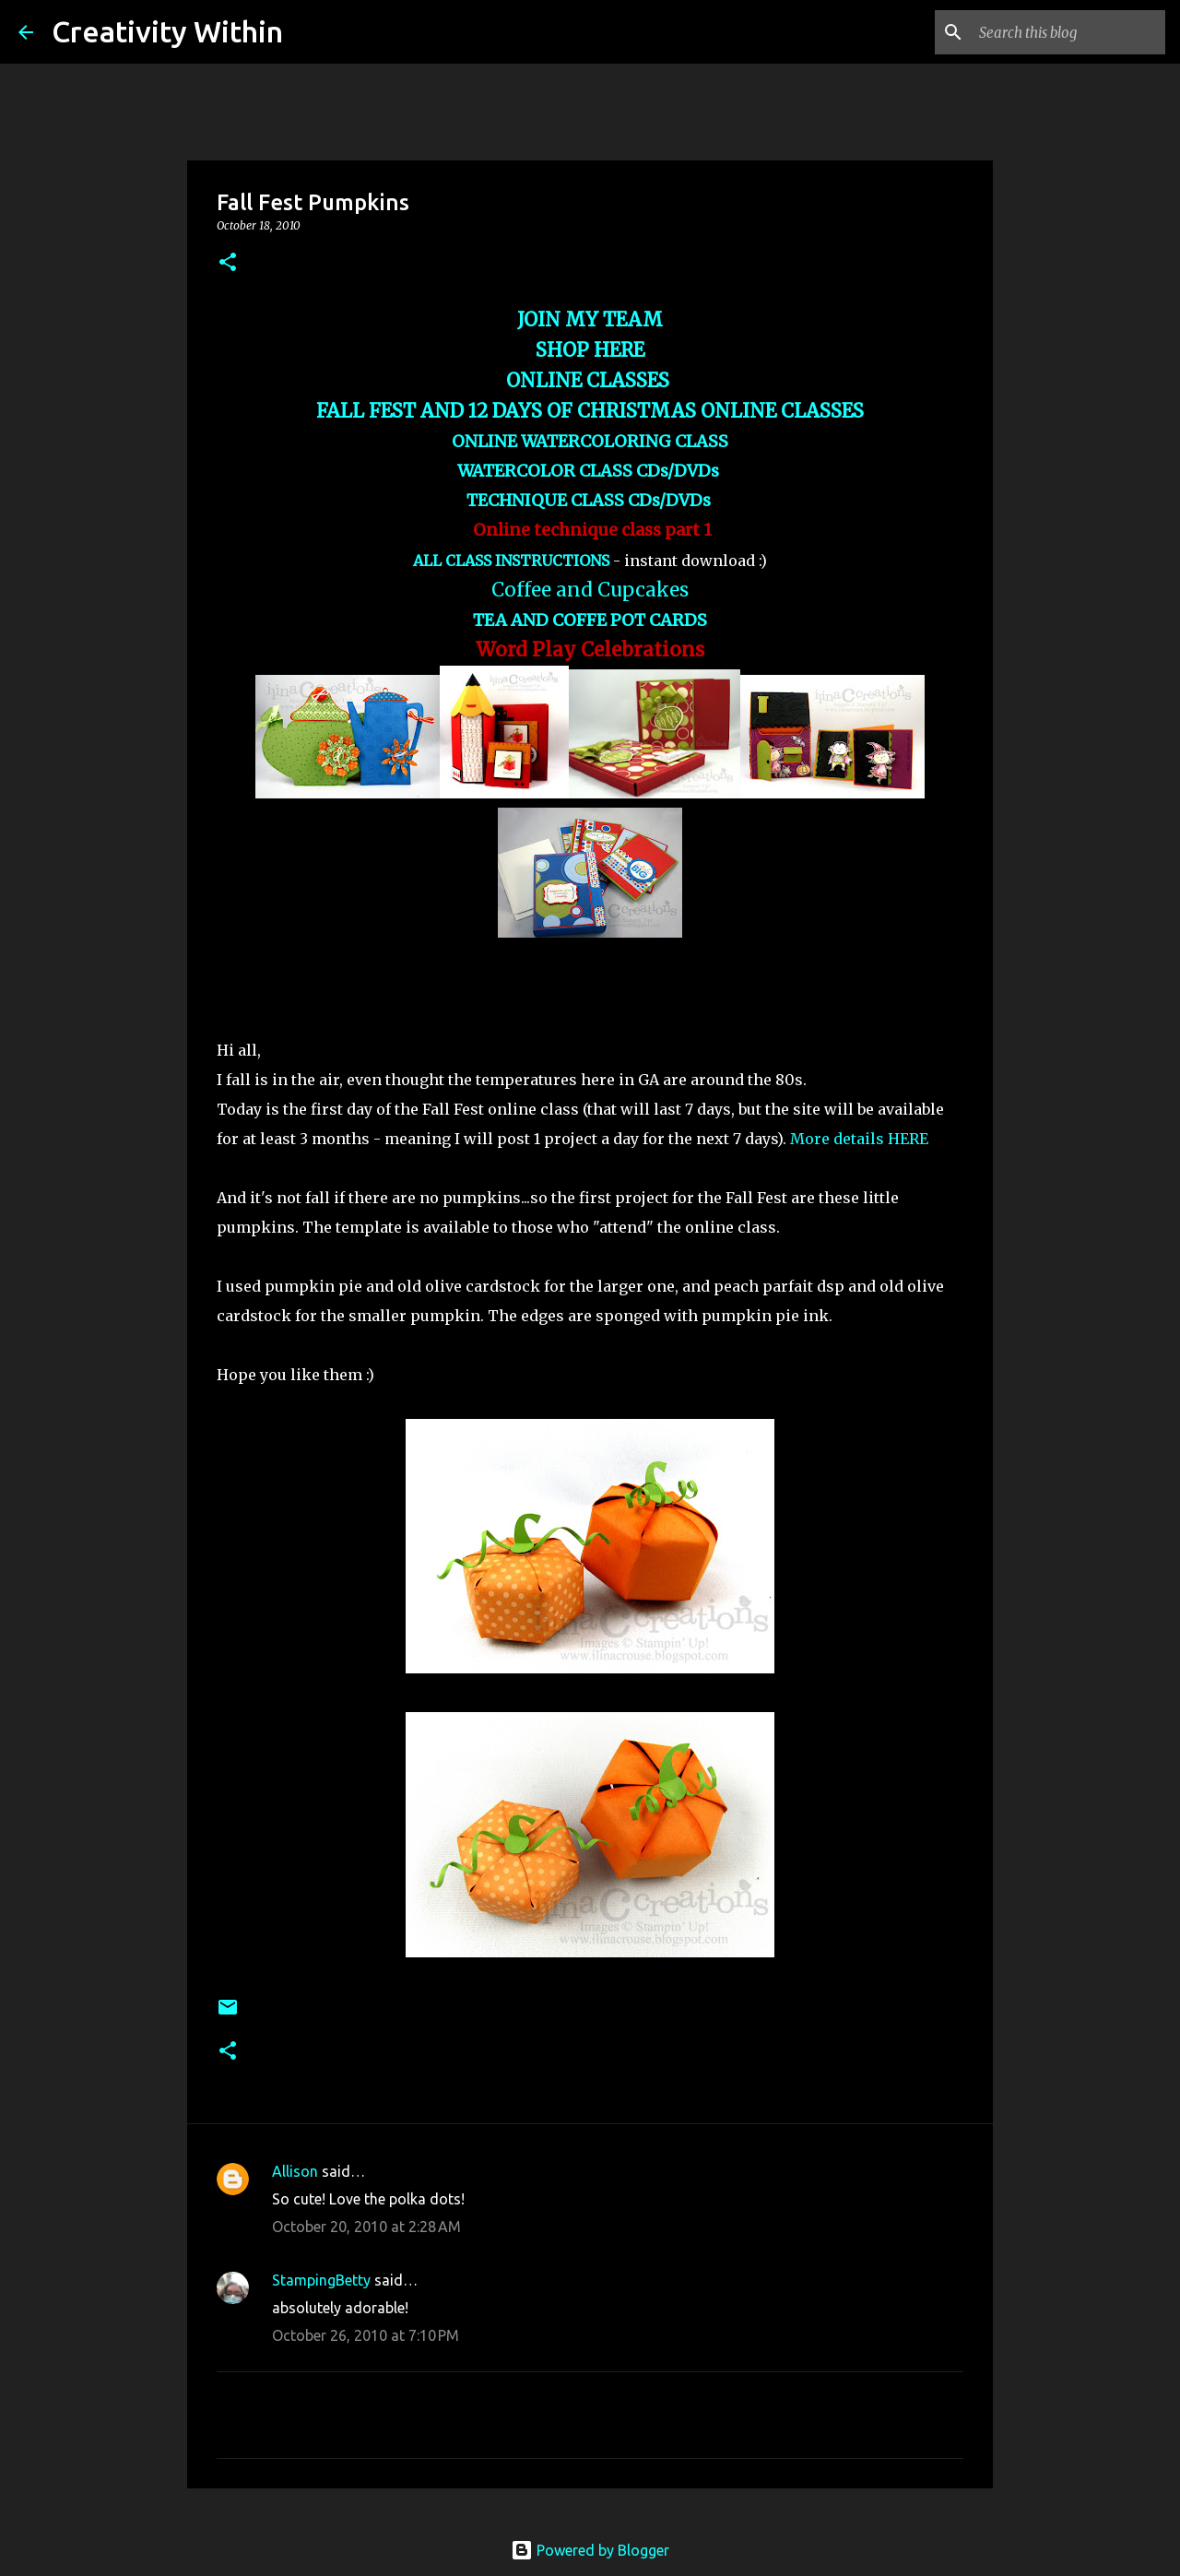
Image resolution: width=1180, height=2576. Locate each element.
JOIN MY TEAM (590, 320)
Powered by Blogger (590, 2550)
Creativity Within (167, 31)
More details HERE (859, 1138)
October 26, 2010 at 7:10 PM (365, 2335)
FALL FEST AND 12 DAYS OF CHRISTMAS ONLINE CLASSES (590, 411)
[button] (228, 263)
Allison (295, 2171)
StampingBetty (321, 2280)
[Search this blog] (1068, 32)
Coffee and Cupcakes (590, 590)
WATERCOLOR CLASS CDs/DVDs (590, 470)
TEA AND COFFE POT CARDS (590, 620)
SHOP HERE (590, 350)
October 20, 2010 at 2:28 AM (366, 2226)
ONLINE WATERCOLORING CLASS (590, 441)
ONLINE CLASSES (590, 381)
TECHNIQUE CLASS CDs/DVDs (590, 500)
